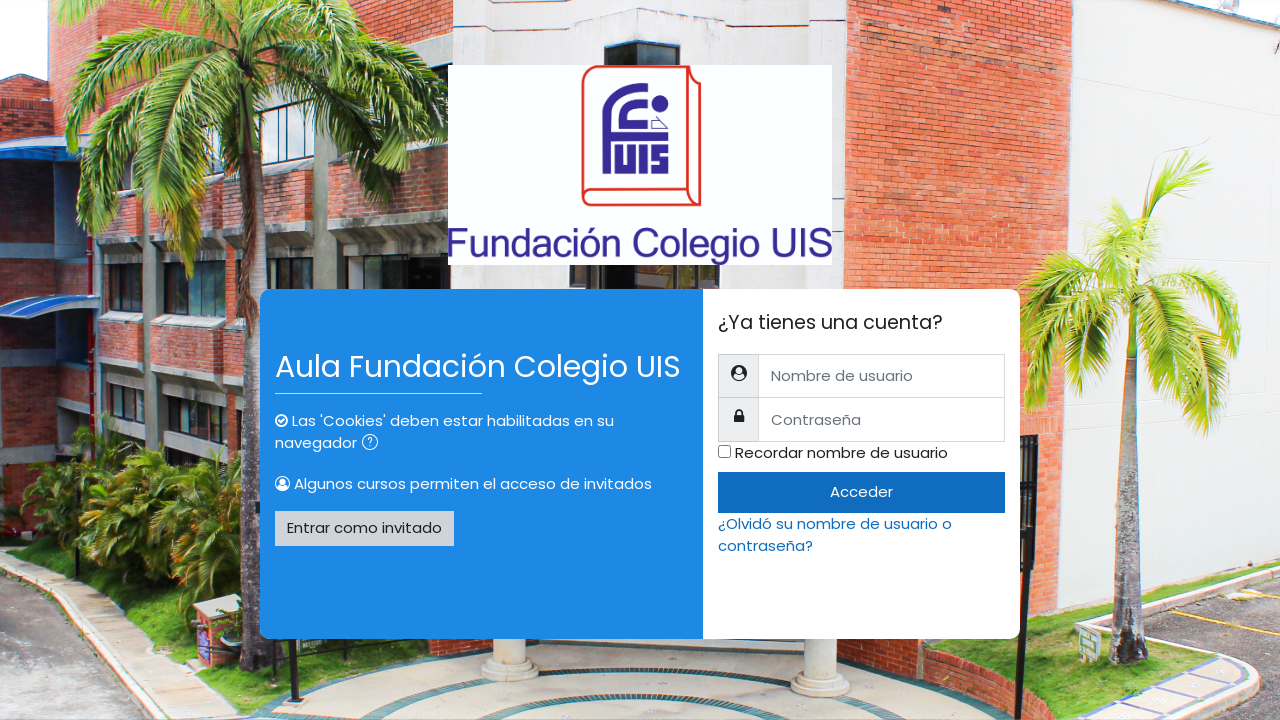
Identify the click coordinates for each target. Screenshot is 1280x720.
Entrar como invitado (364, 527)
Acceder (861, 491)
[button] (374, 444)
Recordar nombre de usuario (841, 452)
